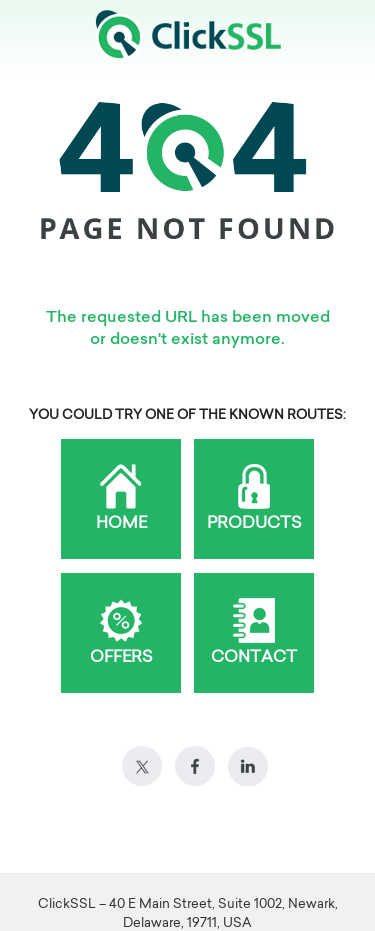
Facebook (195, 766)
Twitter (142, 766)
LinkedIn (248, 766)
